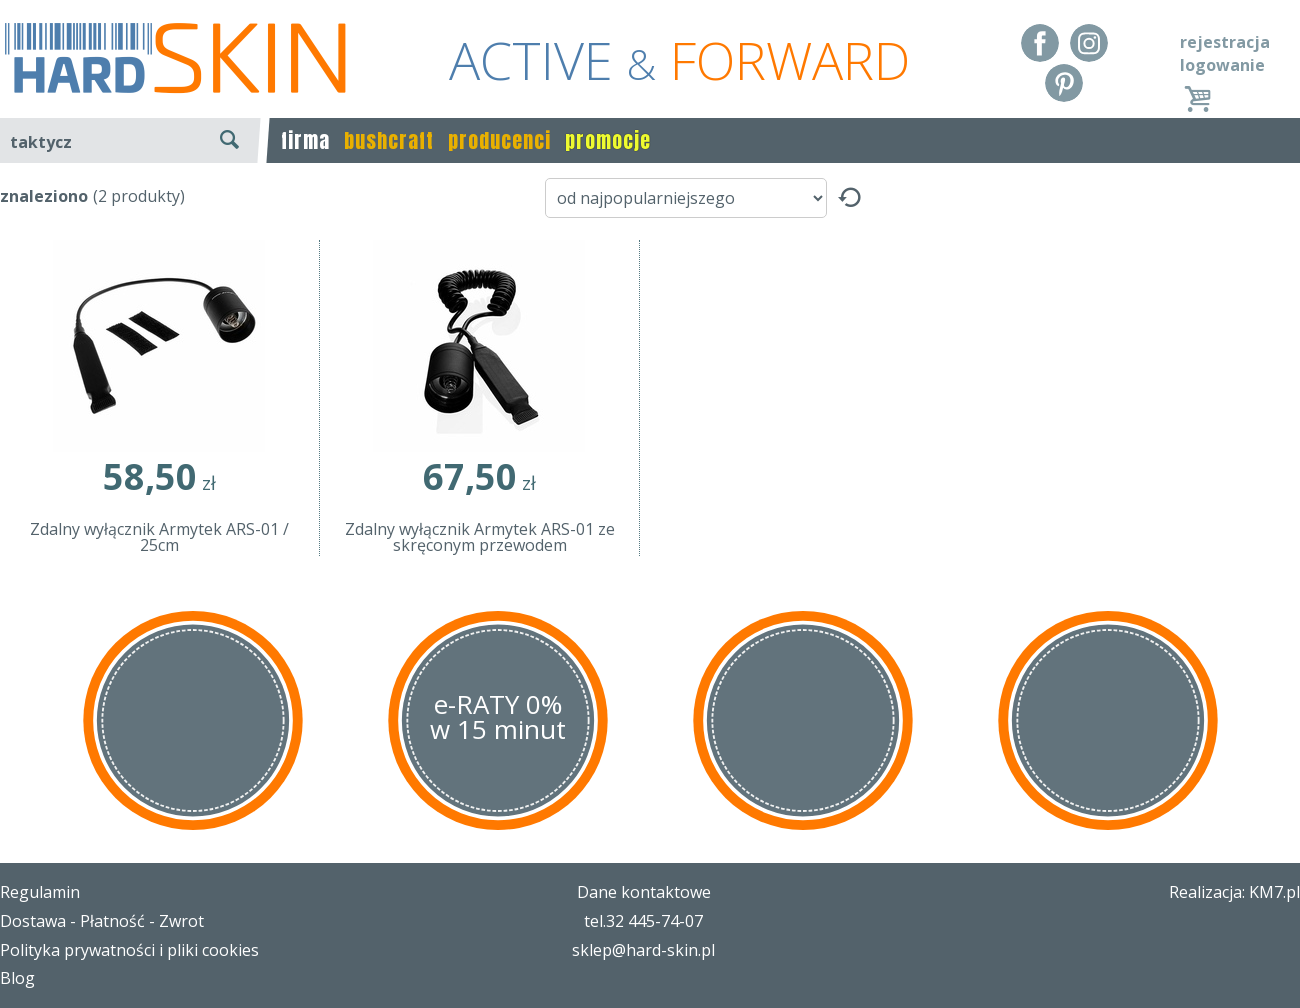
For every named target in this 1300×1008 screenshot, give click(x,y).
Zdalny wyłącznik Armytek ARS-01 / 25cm (159, 537)
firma (305, 140)
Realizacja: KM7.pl (1234, 892)
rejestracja (1225, 42)
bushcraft (389, 140)
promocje (608, 140)
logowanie (1222, 65)
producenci (499, 140)
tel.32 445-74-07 (643, 921)
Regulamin (40, 892)
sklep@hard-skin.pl (643, 950)
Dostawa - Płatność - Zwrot (102, 921)
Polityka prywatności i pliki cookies (129, 950)
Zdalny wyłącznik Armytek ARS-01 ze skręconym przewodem (480, 537)
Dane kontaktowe (644, 892)
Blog (17, 978)
